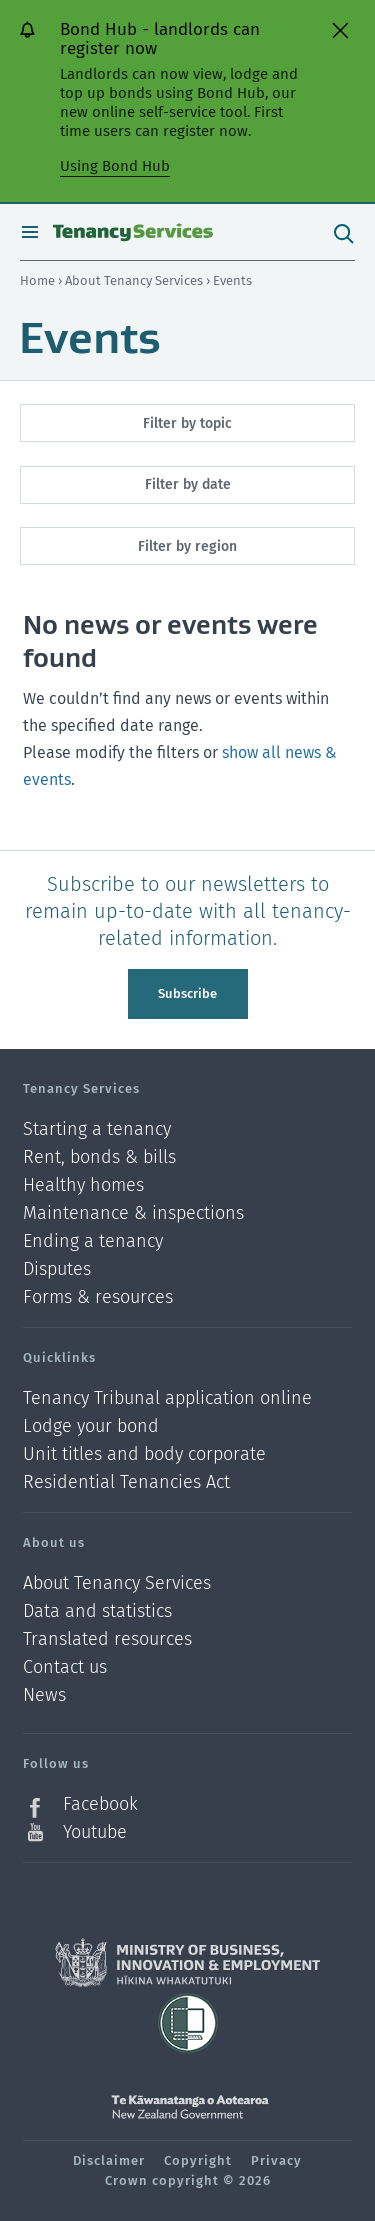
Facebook (100, 1804)
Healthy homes (83, 1185)
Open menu (30, 232)
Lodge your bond (91, 1426)
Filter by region (187, 546)
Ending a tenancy (93, 1241)
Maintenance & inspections (133, 1213)
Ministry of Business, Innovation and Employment (187, 1963)
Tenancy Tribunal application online (167, 1398)
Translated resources (107, 1639)
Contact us (65, 1667)
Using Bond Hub (115, 166)
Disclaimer (109, 2160)
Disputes (57, 1269)
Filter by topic (187, 423)
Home (37, 280)
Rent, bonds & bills (99, 1157)
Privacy (276, 2160)
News (44, 1695)
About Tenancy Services (135, 280)
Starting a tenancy (97, 1129)
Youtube (95, 1832)
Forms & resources (98, 1297)
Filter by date (188, 484)
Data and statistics (97, 1611)
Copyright (198, 2160)
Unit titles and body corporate (144, 1454)
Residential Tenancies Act (126, 1482)
